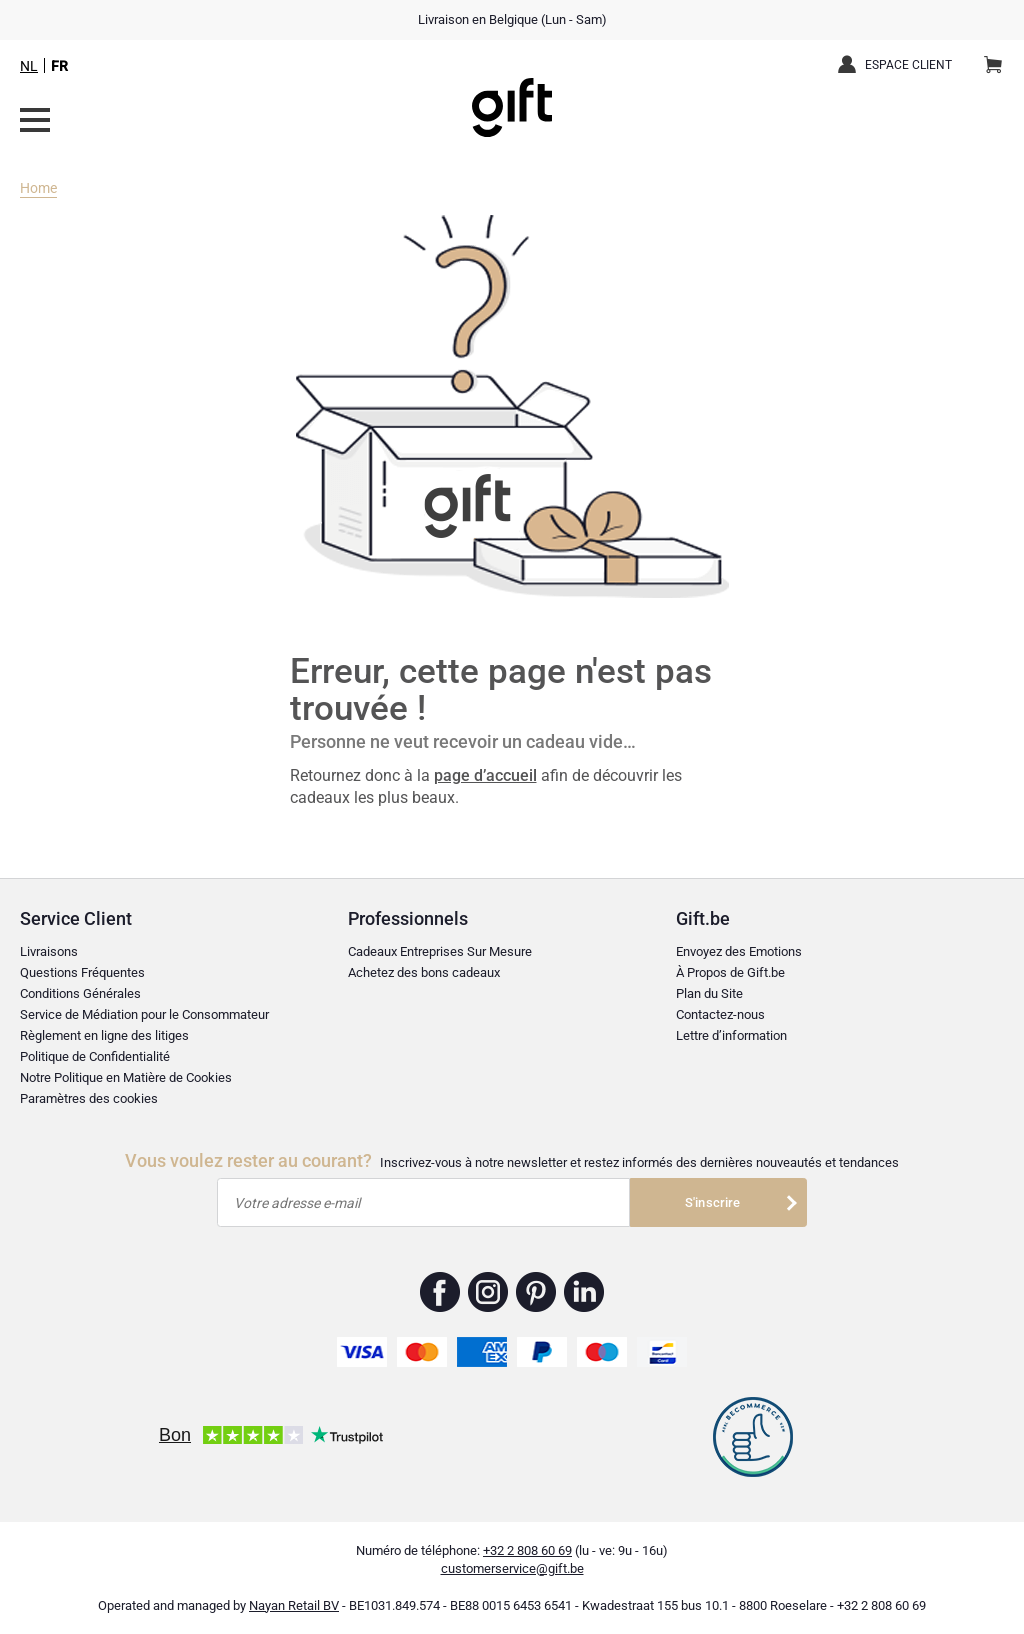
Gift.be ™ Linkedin (584, 1292)
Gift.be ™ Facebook (440, 1292)
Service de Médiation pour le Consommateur (144, 1014)
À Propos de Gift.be (730, 972)
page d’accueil (485, 775)
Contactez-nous (720, 1014)
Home (38, 188)
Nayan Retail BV (294, 1605)
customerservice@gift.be (512, 1568)
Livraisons (49, 951)
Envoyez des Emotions (739, 951)
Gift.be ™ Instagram (488, 1292)
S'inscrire (713, 1202)
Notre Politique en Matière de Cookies (126, 1077)
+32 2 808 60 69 (527, 1550)
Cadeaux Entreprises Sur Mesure (440, 951)
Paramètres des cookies (89, 1098)
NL (29, 66)
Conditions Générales (80, 993)
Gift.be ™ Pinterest (536, 1292)
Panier (999, 57)
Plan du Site (709, 993)
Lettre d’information (731, 1035)
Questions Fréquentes (82, 972)
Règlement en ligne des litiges (104, 1035)
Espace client (908, 65)
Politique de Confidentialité (95, 1056)
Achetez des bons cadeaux (424, 972)
